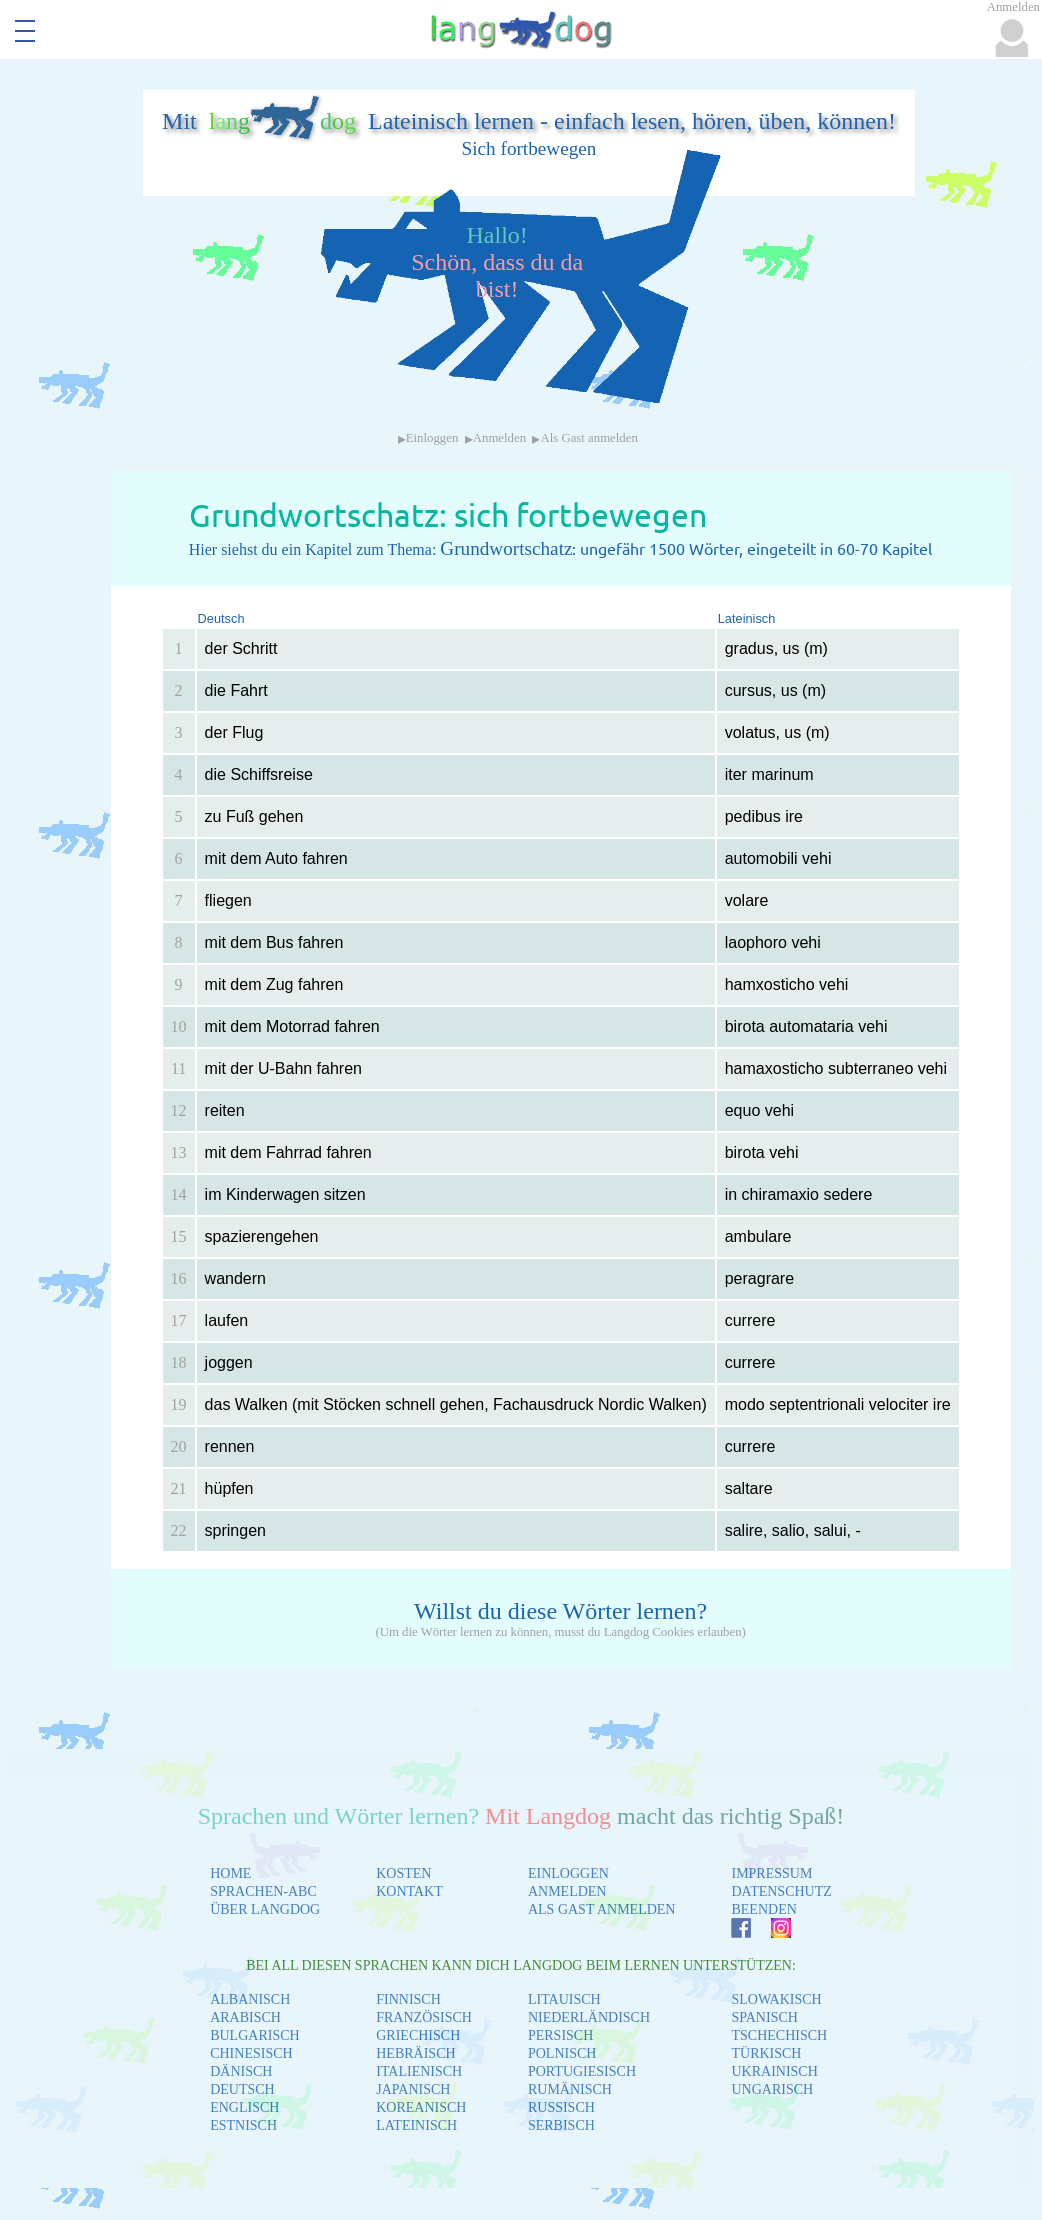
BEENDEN (763, 1909)
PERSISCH (560, 2035)
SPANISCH (764, 2017)
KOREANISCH (421, 2107)
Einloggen (432, 438)
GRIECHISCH (418, 2035)
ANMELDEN (567, 1891)
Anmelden (499, 438)
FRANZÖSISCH (424, 2017)
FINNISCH (408, 1999)
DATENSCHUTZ (781, 1891)
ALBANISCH (250, 1999)
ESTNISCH (243, 2125)
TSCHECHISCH (779, 2035)
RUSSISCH (561, 2107)
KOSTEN (403, 1873)
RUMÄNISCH (570, 2089)
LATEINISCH (416, 2125)
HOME (230, 1873)
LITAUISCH (564, 1999)
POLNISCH (562, 2053)
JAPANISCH (413, 2089)
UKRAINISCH (774, 2071)
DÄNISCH (241, 2071)
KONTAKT (409, 1891)
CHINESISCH (251, 2053)
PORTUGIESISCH (582, 2071)
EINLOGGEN (568, 1873)
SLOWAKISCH (776, 1999)
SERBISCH (561, 2125)
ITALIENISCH (419, 2071)
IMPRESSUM (771, 1873)
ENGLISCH (244, 2107)
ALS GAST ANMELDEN (602, 1909)
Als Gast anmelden (588, 438)
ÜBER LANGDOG (265, 1909)
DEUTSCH (242, 2089)
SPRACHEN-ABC (263, 1891)
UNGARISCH (772, 2089)
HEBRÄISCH (415, 2053)
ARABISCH (245, 2017)
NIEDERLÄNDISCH (589, 2017)
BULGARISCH (254, 2035)
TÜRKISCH (766, 2053)
